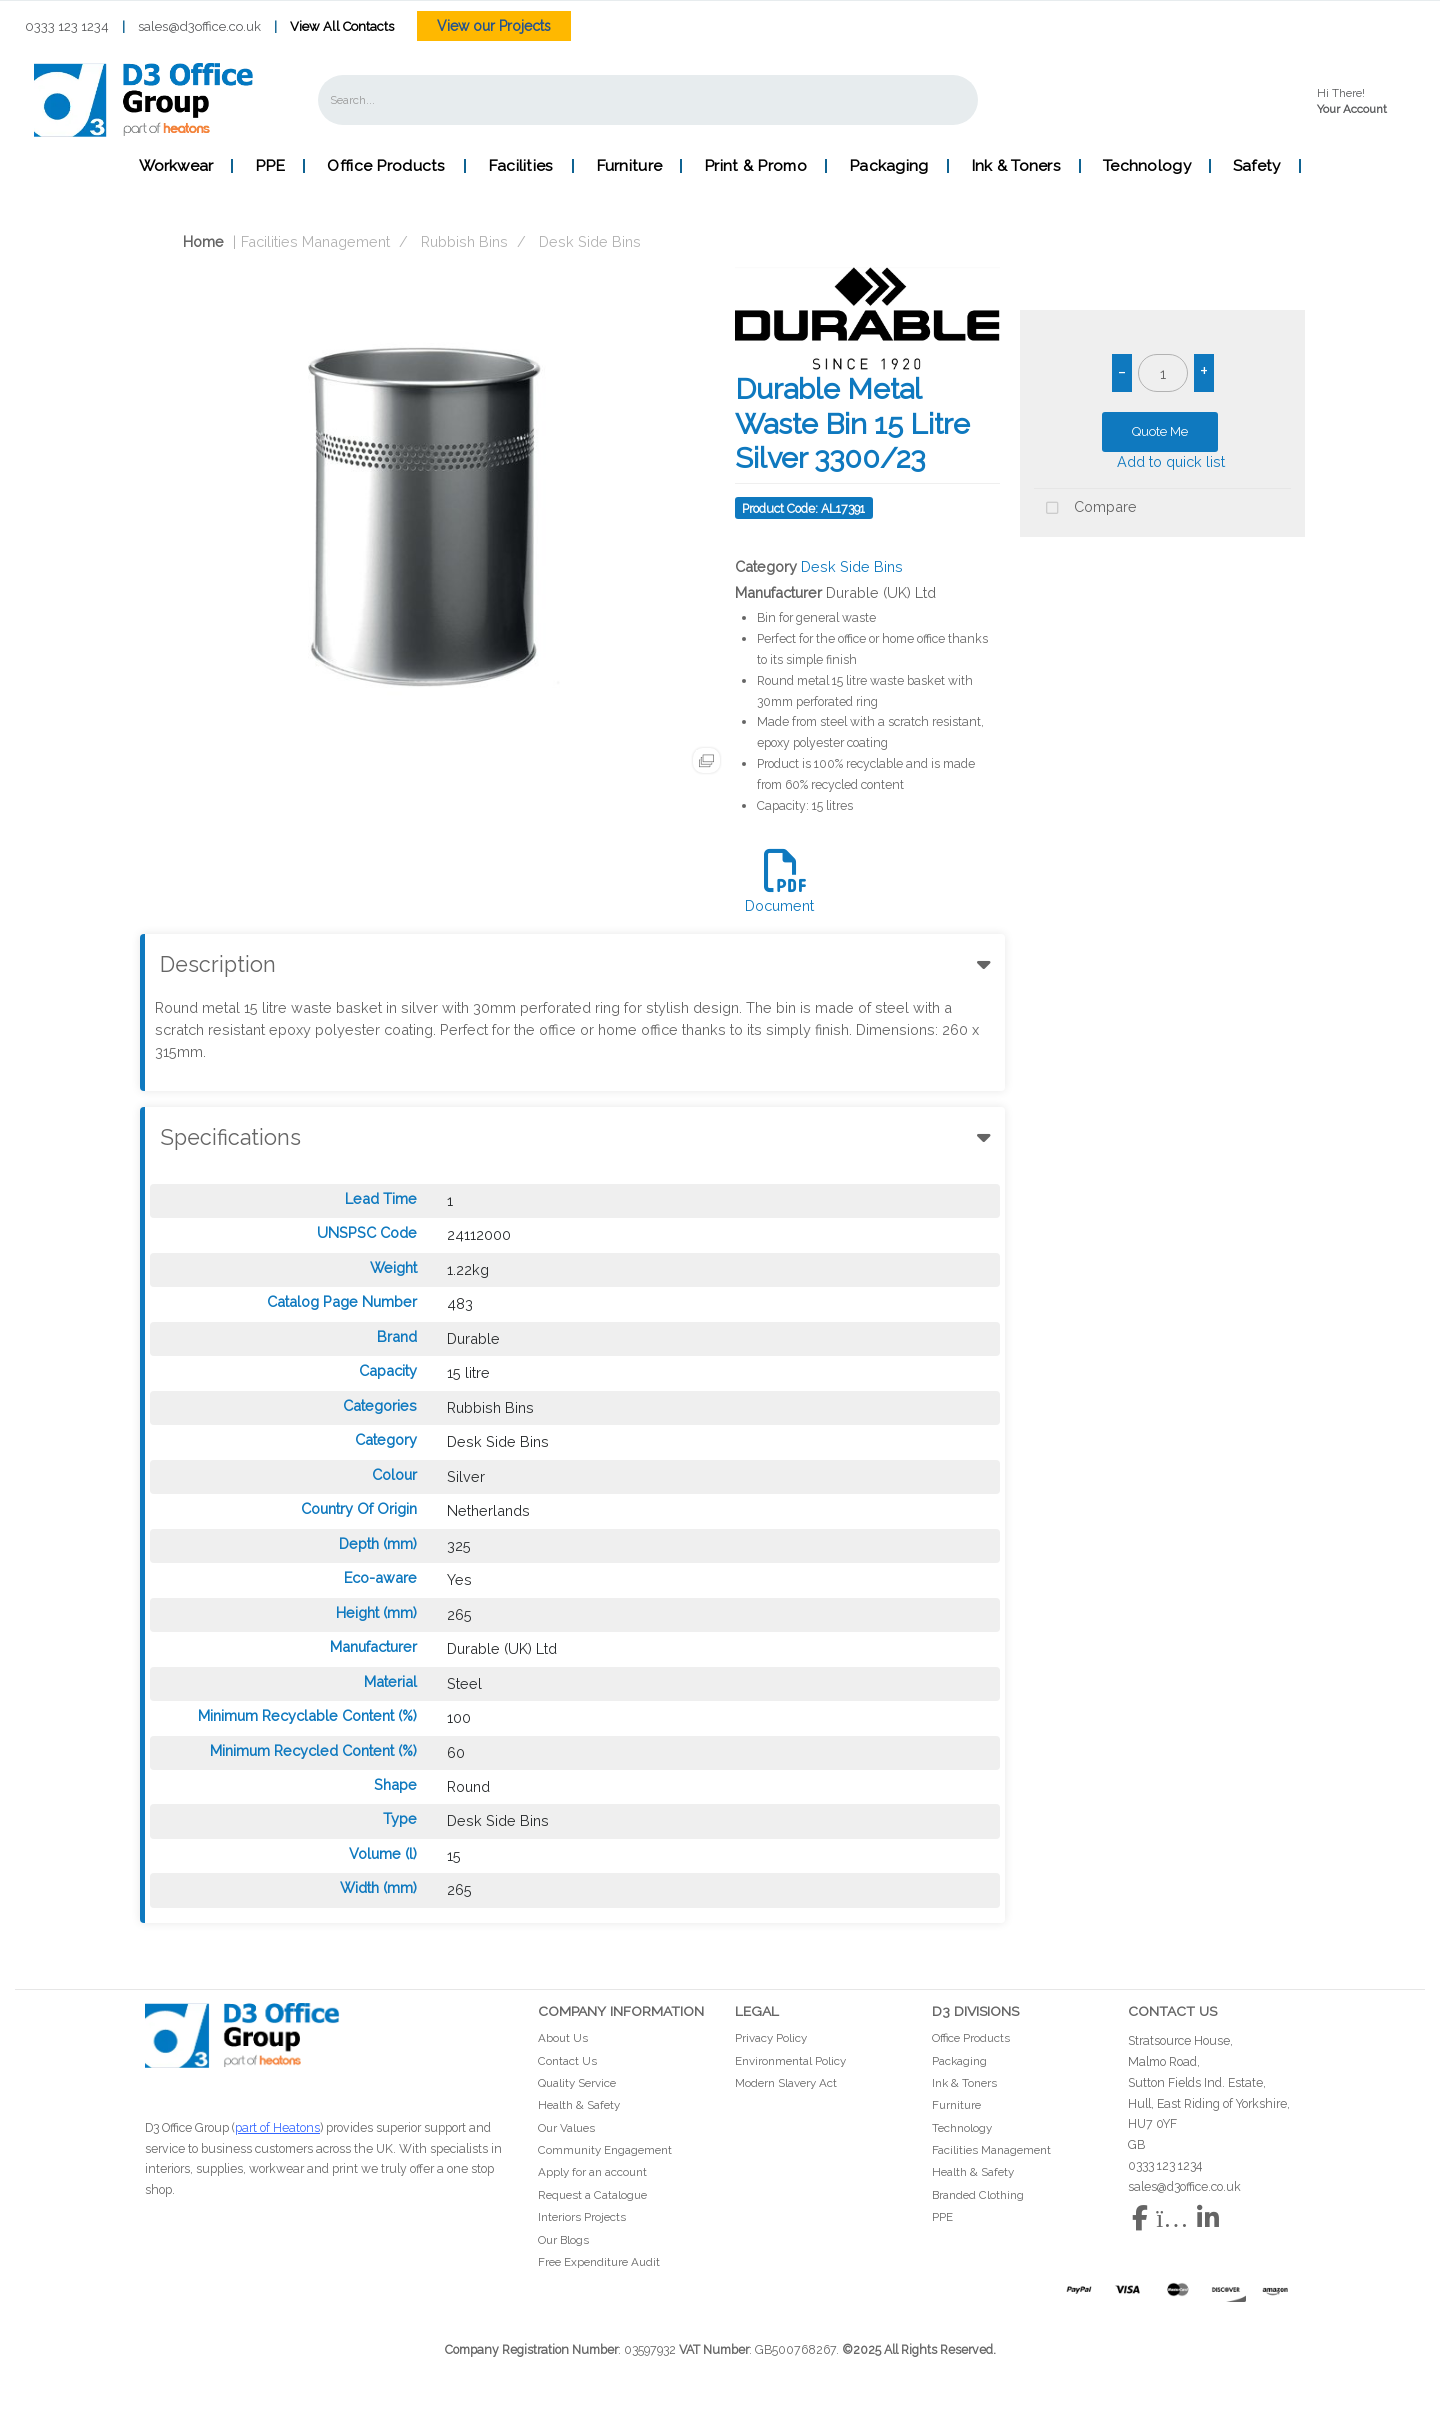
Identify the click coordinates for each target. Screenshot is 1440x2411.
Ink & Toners (1016, 166)
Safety (1257, 166)
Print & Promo (755, 166)
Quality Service (577, 2083)
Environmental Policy (790, 2061)
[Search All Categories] (648, 100)
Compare (1085, 508)
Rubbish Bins (464, 241)
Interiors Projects (582, 2217)
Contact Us (567, 2061)
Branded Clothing (978, 2195)
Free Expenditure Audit (599, 2262)
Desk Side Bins (590, 241)
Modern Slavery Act (786, 2083)
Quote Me (1160, 431)
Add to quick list (1162, 461)
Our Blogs (563, 2240)
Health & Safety (579, 2105)
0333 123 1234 (67, 26)
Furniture (629, 166)
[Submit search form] (949, 99)
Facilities (521, 166)
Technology (1147, 166)
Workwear (176, 166)
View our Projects (494, 26)
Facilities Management (315, 241)
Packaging (889, 166)
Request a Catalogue (592, 2195)
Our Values (566, 2128)
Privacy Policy (771, 2038)
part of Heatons (277, 2127)
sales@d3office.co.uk (199, 26)
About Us (563, 2038)
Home (187, 241)
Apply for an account (592, 2172)
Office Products (386, 166)
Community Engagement (605, 2150)
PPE (270, 166)
